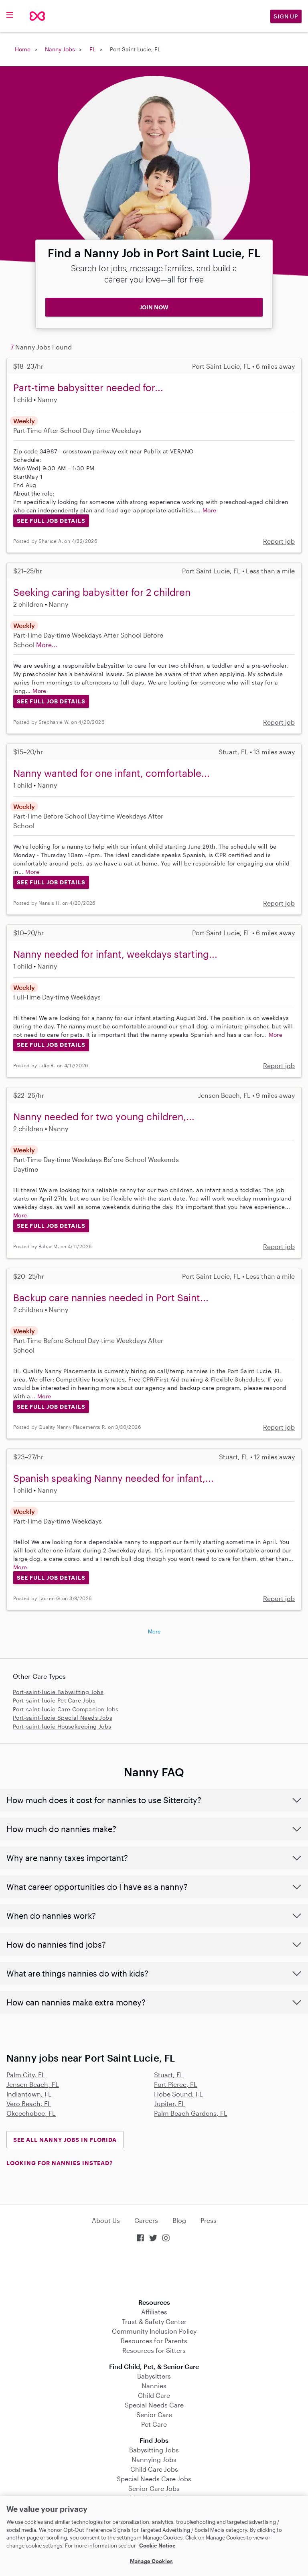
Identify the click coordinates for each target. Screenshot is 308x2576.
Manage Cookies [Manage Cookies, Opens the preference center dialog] (151, 2561)
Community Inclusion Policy (154, 2331)
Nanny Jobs (60, 49)
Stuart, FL (169, 2074)
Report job (279, 541)
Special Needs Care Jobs (154, 2479)
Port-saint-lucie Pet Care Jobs (54, 1700)
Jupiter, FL (169, 2103)
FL (92, 49)
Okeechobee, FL (31, 2113)
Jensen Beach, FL (32, 2084)
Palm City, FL (25, 2074)
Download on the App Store (154, 2271)
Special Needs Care (154, 2405)
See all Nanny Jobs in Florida (65, 2139)
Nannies (154, 2385)
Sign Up (286, 16)
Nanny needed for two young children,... (104, 1116)
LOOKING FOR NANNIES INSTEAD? (59, 2163)
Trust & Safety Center (154, 2321)
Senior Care (154, 2414)
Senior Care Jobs (154, 2488)
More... (47, 644)
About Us (106, 2220)
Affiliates (154, 2312)
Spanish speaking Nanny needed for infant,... (113, 1478)
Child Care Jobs (154, 2469)
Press (209, 2220)
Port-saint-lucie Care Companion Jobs (65, 1709)
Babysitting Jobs (154, 2450)
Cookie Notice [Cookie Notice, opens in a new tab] (157, 2545)
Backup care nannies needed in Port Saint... (111, 1297)
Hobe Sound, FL (178, 2094)
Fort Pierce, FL (175, 2084)
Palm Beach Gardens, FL (190, 2113)
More (210, 510)
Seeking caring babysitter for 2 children (101, 592)
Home (22, 49)
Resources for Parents (154, 2340)
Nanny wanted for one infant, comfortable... (111, 773)
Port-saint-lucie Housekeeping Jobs (62, 1726)
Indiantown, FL (29, 2094)
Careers (146, 2220)
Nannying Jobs (154, 2459)
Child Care (154, 2395)
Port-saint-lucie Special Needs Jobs (62, 1717)
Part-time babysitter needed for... (88, 387)
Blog (179, 2220)
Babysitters (154, 2376)
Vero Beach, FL (28, 2103)
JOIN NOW (154, 307)
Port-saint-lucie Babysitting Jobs (58, 1691)
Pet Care (154, 2424)
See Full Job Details (51, 520)
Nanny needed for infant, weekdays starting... (115, 954)
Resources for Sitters (154, 2350)
